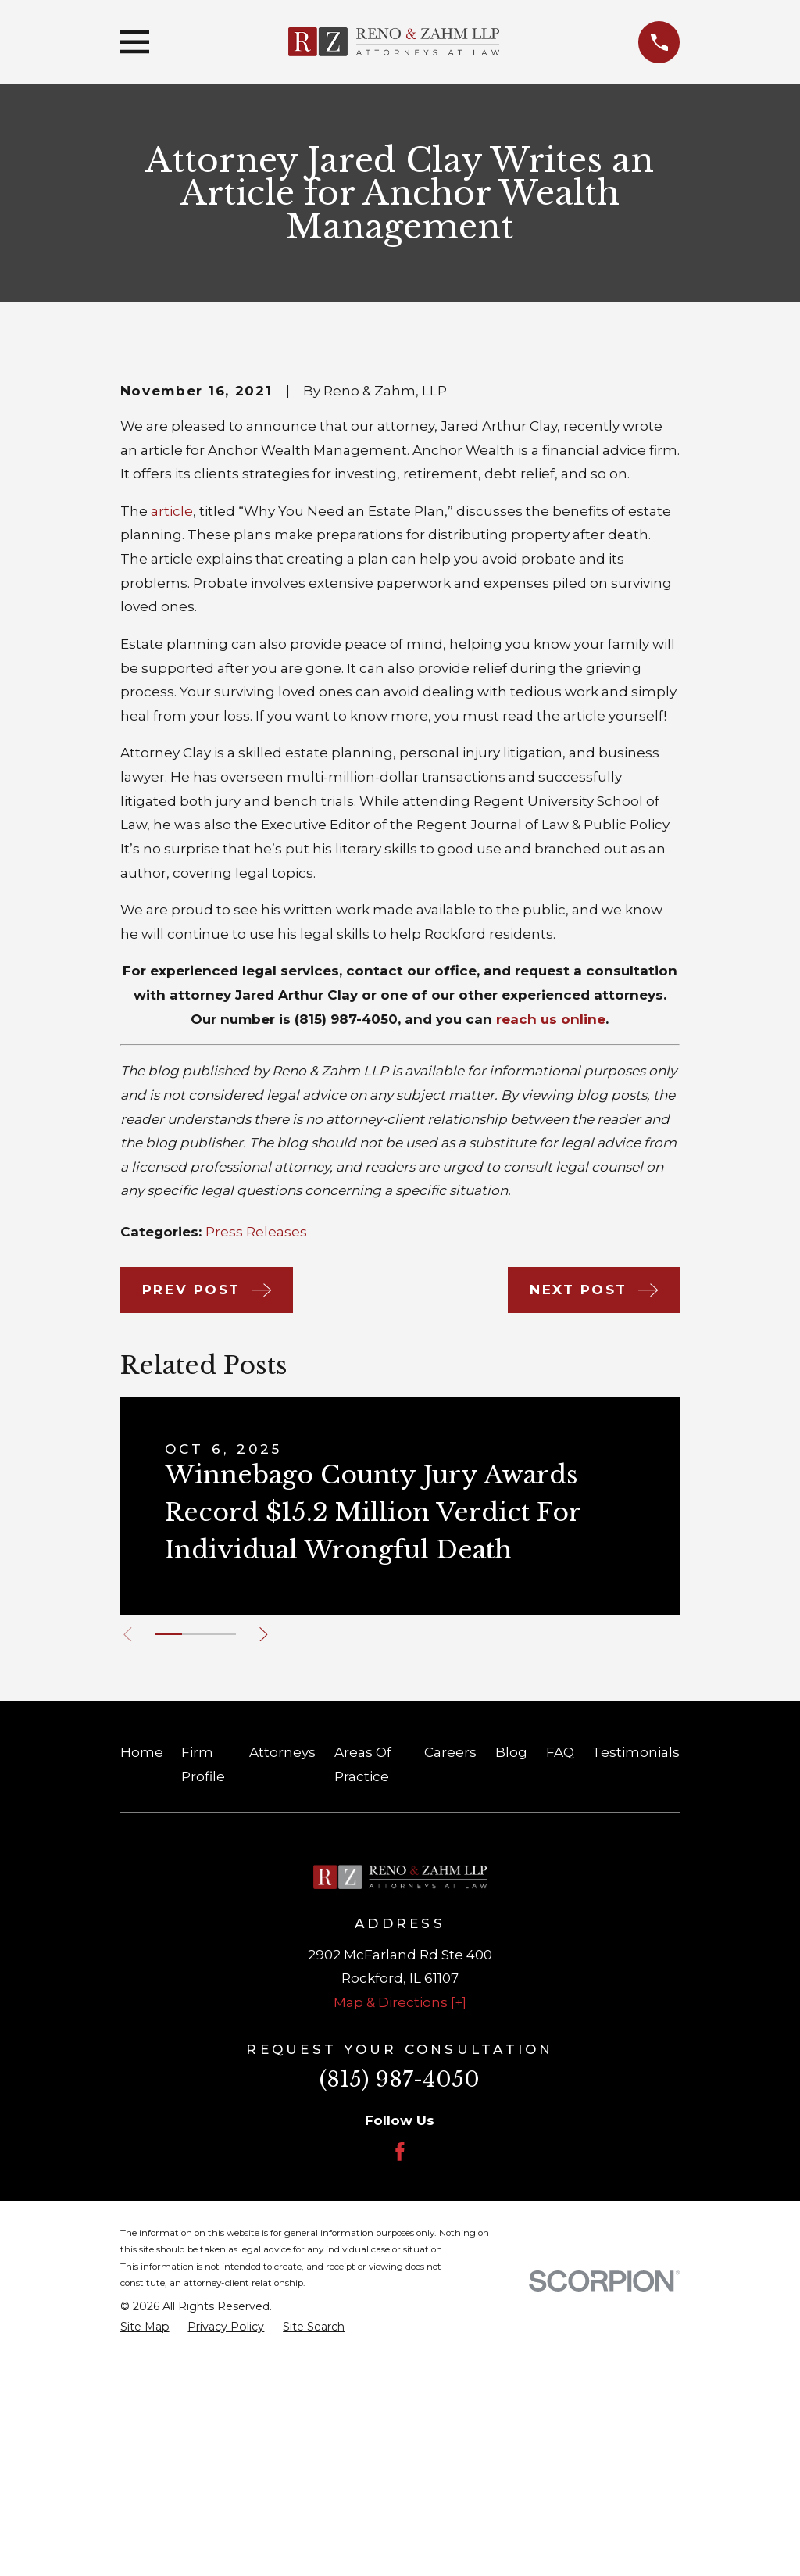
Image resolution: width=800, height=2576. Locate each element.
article (172, 752)
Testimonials (636, 1993)
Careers (450, 1993)
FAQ (560, 1993)
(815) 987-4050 (346, 1260)
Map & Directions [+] (400, 2243)
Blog (511, 1993)
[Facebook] (400, 2392)
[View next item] (272, 1875)
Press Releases (256, 1472)
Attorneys (282, 1993)
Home (141, 1993)
